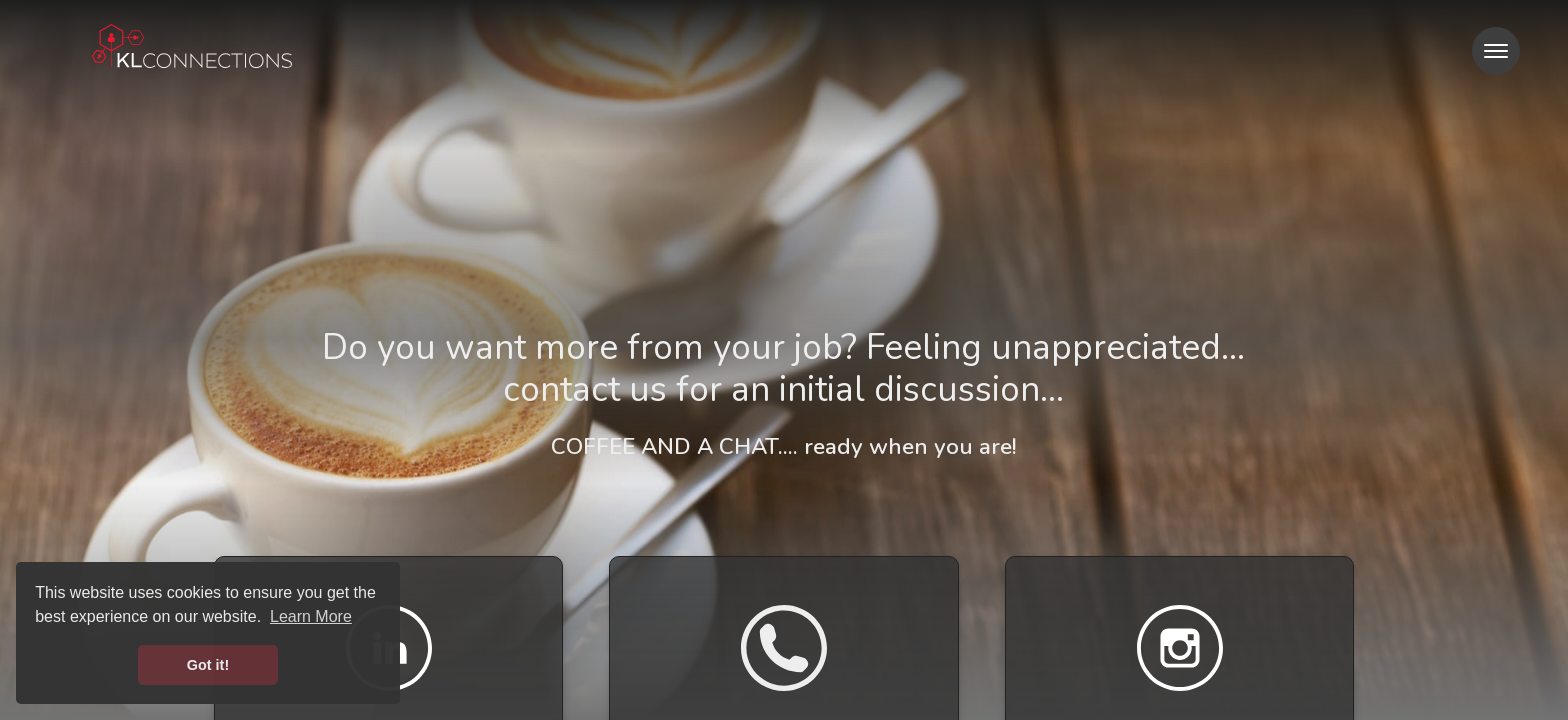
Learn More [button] (311, 616)
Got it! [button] (208, 665)
